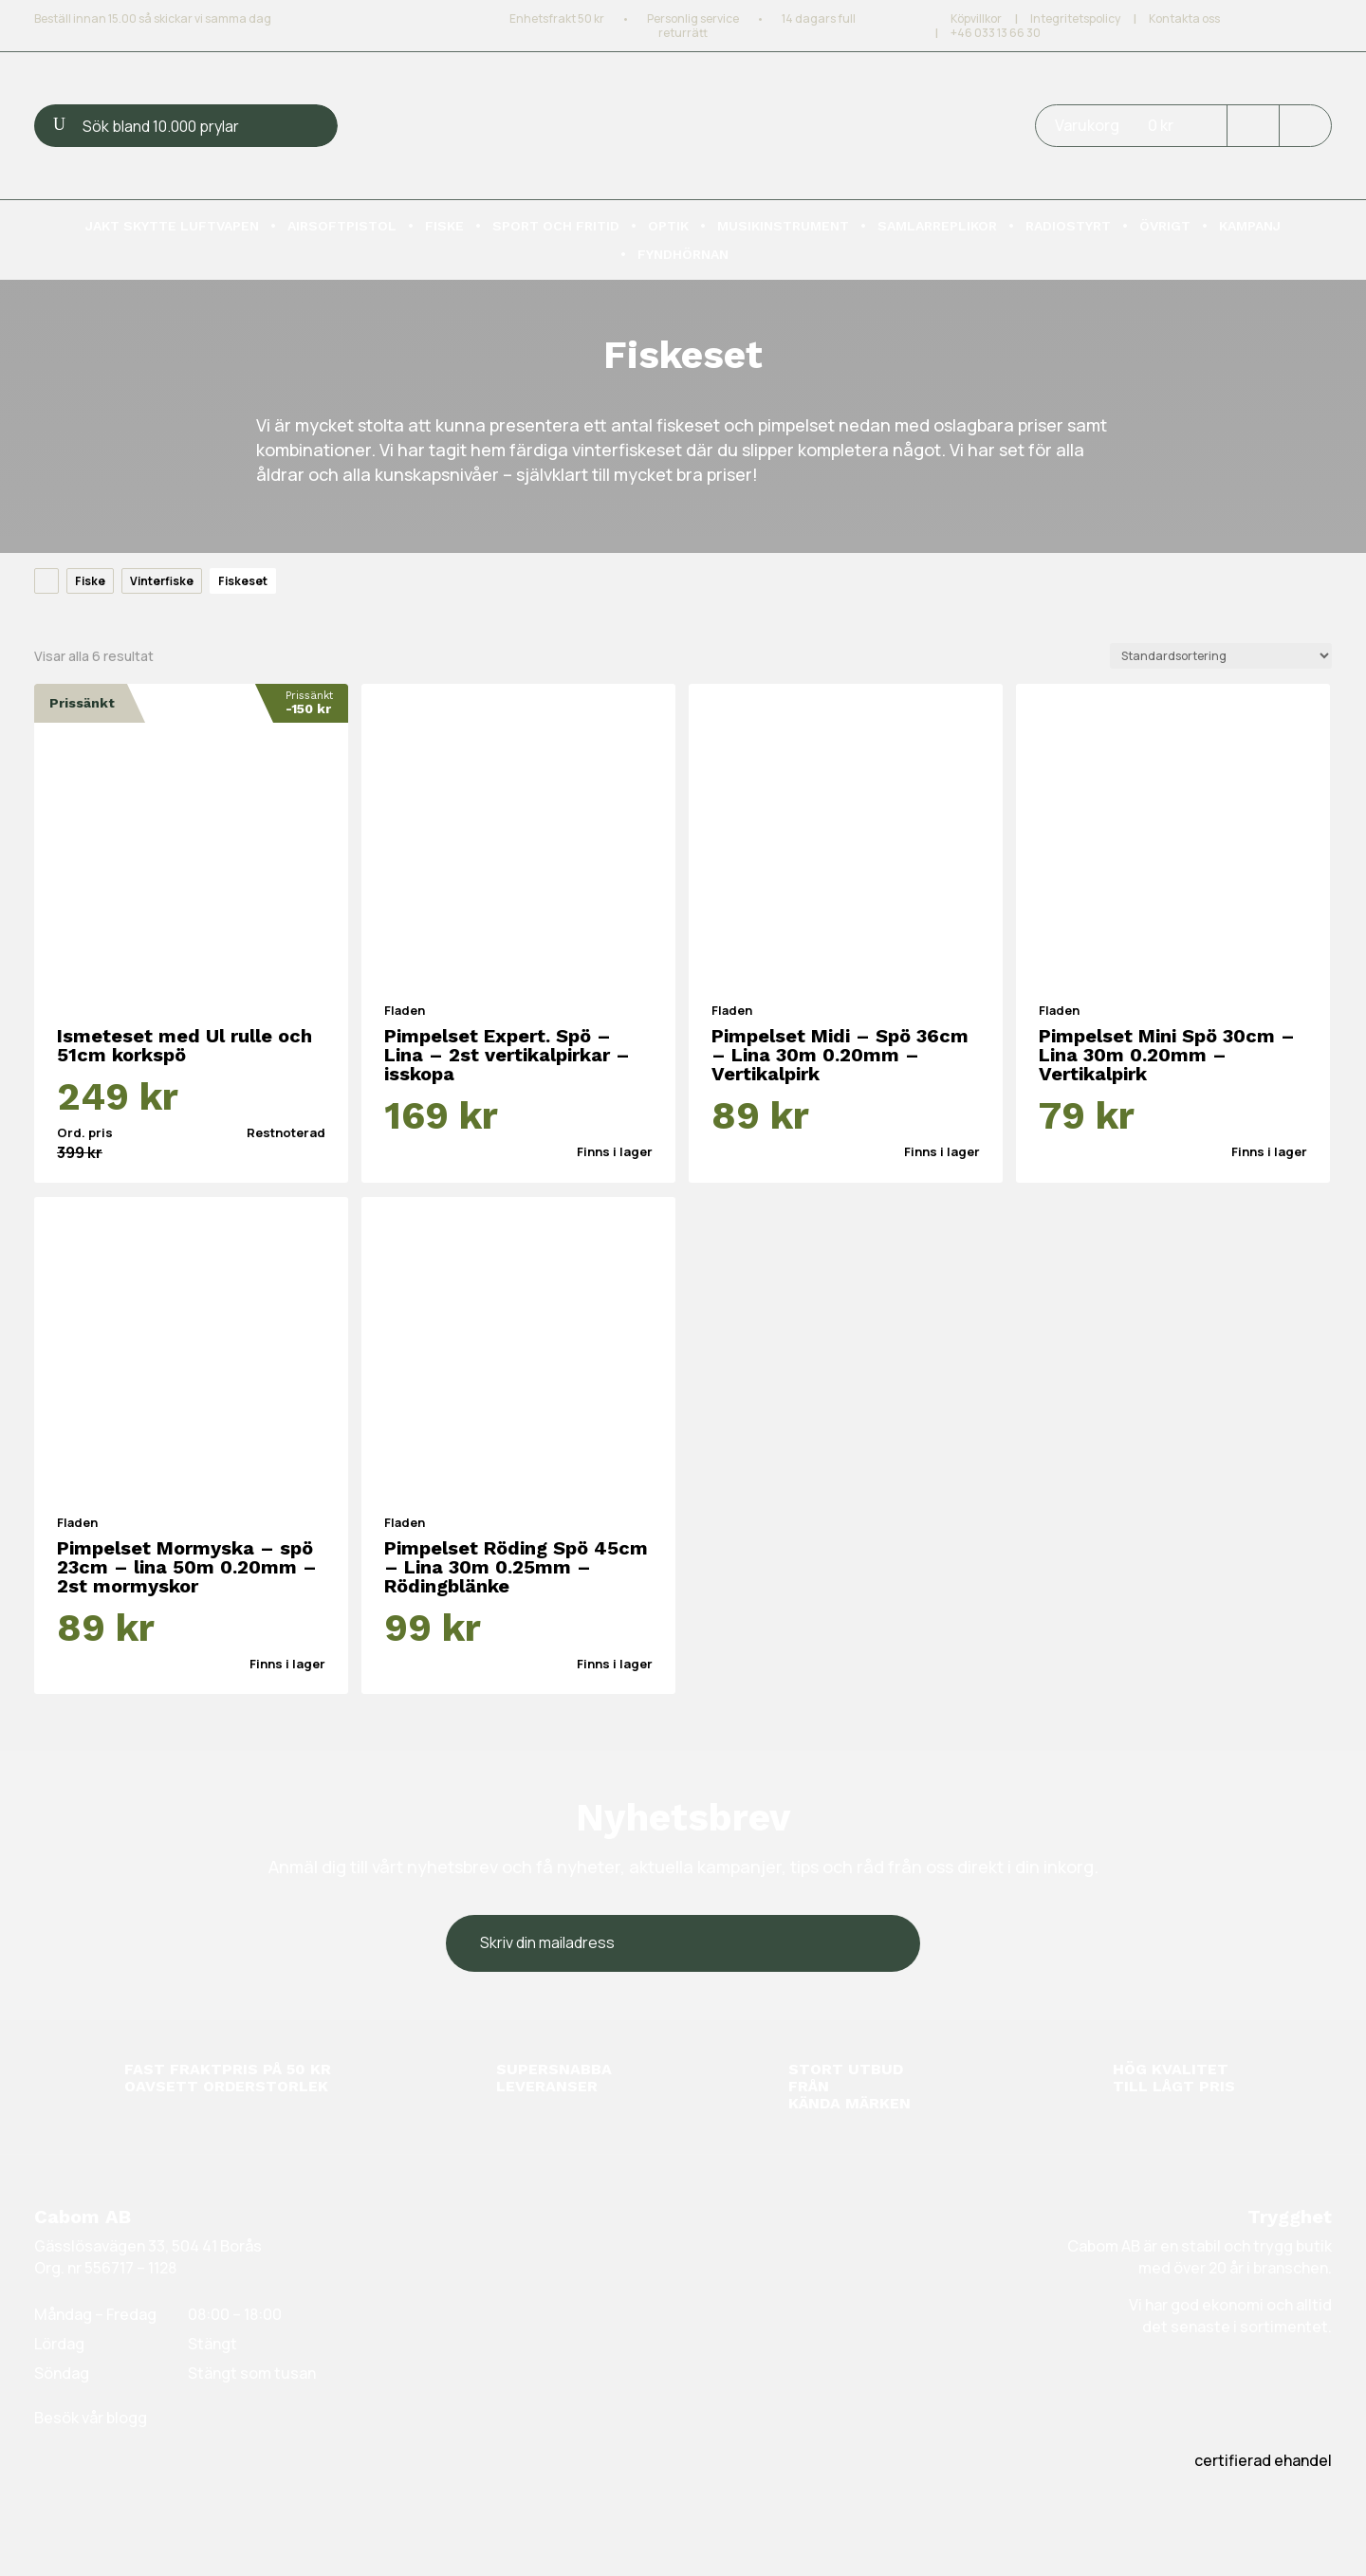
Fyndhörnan (683, 255)
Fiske (444, 226)
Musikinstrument (783, 226)
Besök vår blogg (90, 2417)
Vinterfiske (162, 581)
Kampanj (1250, 226)
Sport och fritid (555, 226)
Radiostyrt (1068, 226)
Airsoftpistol (342, 226)
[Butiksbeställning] (1221, 656)
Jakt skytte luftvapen (172, 226)
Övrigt (1165, 226)
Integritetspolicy (1075, 18)
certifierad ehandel (1263, 2460)
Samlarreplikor (937, 226)
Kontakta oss (1184, 18)
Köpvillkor (976, 18)
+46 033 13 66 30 (996, 33)
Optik (668, 226)
